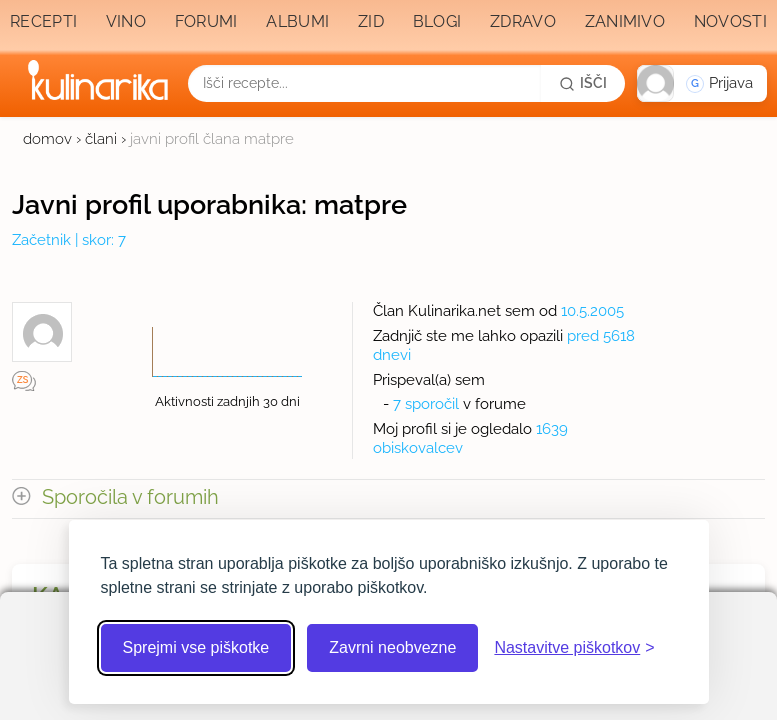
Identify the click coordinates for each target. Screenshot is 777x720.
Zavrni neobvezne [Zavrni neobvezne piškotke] (392, 647)
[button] (702, 83)
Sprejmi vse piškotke (196, 647)
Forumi (206, 21)
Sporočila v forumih (130, 497)
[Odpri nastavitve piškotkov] (574, 648)
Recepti (43, 21)
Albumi (297, 21)
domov (47, 139)
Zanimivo (625, 21)
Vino (126, 21)
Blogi (437, 21)
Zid (371, 21)
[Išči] (583, 83)
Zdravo (523, 21)
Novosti (730, 21)
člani (101, 139)
